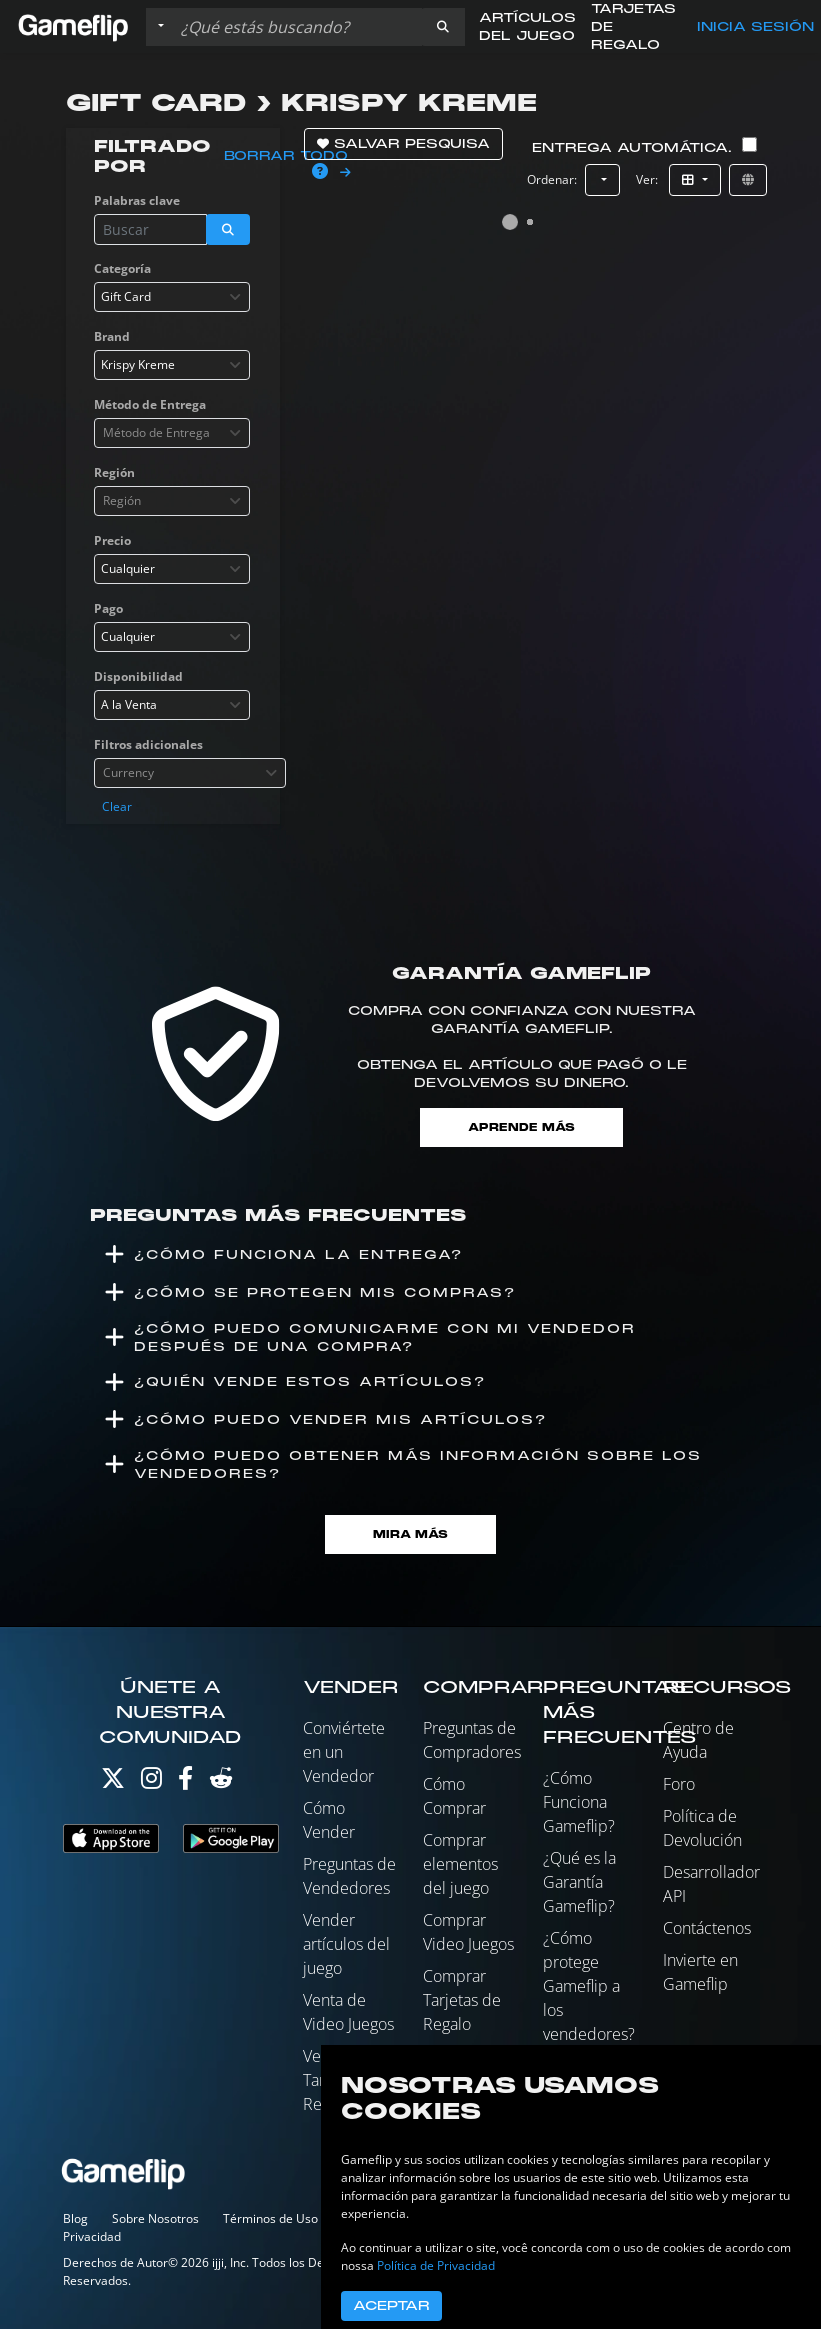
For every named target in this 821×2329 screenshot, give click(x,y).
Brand (112, 336)
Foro (679, 1784)
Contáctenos (707, 1928)
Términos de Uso (270, 2218)
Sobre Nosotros (155, 2218)
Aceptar (391, 2306)
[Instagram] (151, 1782)
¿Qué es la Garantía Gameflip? (579, 1882)
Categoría (122, 268)
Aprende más (521, 1127)
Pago (108, 608)
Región (114, 472)
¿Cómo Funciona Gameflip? (579, 1802)
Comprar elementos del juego (460, 1864)
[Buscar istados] (297, 27)
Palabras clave (137, 200)
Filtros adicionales (148, 744)
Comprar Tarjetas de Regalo (462, 2000)
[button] (443, 27)
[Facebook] (185, 1782)
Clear (117, 806)
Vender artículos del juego (346, 1944)
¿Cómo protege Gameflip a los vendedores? (589, 1986)
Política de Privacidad (436, 2265)
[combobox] (172, 297)
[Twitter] (113, 1782)
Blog (75, 2218)
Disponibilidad (138, 676)
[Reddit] (221, 1782)
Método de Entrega (150, 404)
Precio (112, 540)
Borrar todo (286, 156)
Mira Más (410, 1534)
